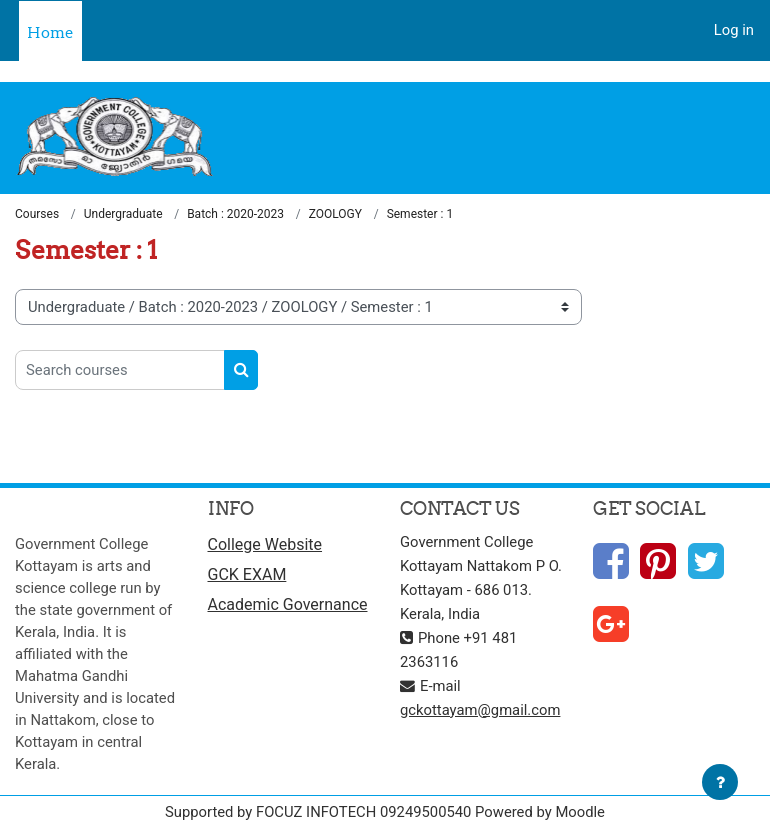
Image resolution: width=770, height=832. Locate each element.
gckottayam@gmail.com (480, 710)
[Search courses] (120, 370)
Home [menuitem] (50, 32)
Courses (37, 214)
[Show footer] (720, 782)
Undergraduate (123, 214)
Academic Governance (288, 604)
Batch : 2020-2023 (235, 214)
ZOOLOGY (335, 214)
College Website (265, 544)
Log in (734, 30)
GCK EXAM (247, 574)
